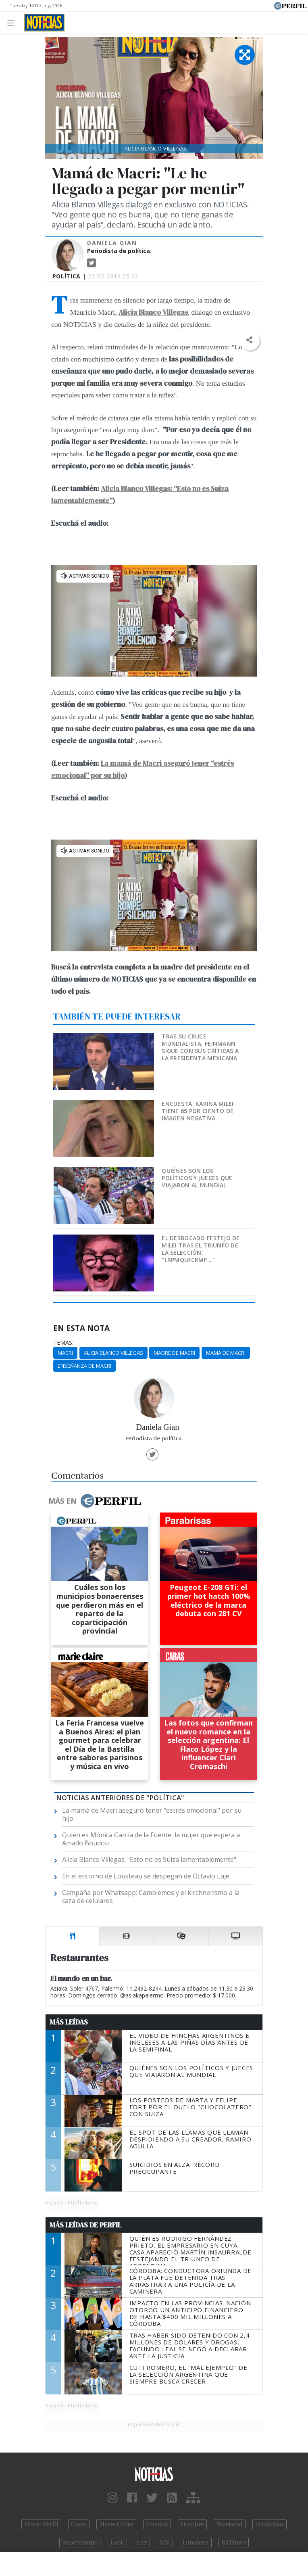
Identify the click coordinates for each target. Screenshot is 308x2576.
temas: (63, 1342)
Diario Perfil (41, 2524)
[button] (249, 340)
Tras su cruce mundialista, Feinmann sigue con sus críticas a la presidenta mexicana (200, 1047)
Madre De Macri (174, 1352)
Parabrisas (269, 2524)
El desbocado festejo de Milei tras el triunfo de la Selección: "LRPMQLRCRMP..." (200, 1249)
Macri (65, 1352)
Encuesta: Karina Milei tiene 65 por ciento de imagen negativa (197, 1111)
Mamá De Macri (226, 1352)
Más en (94, 1501)
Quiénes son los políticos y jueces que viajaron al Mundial (197, 1178)
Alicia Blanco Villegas (113, 1352)
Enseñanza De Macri (84, 1365)
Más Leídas (69, 2022)
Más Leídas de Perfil (85, 2225)
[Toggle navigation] (13, 22)
